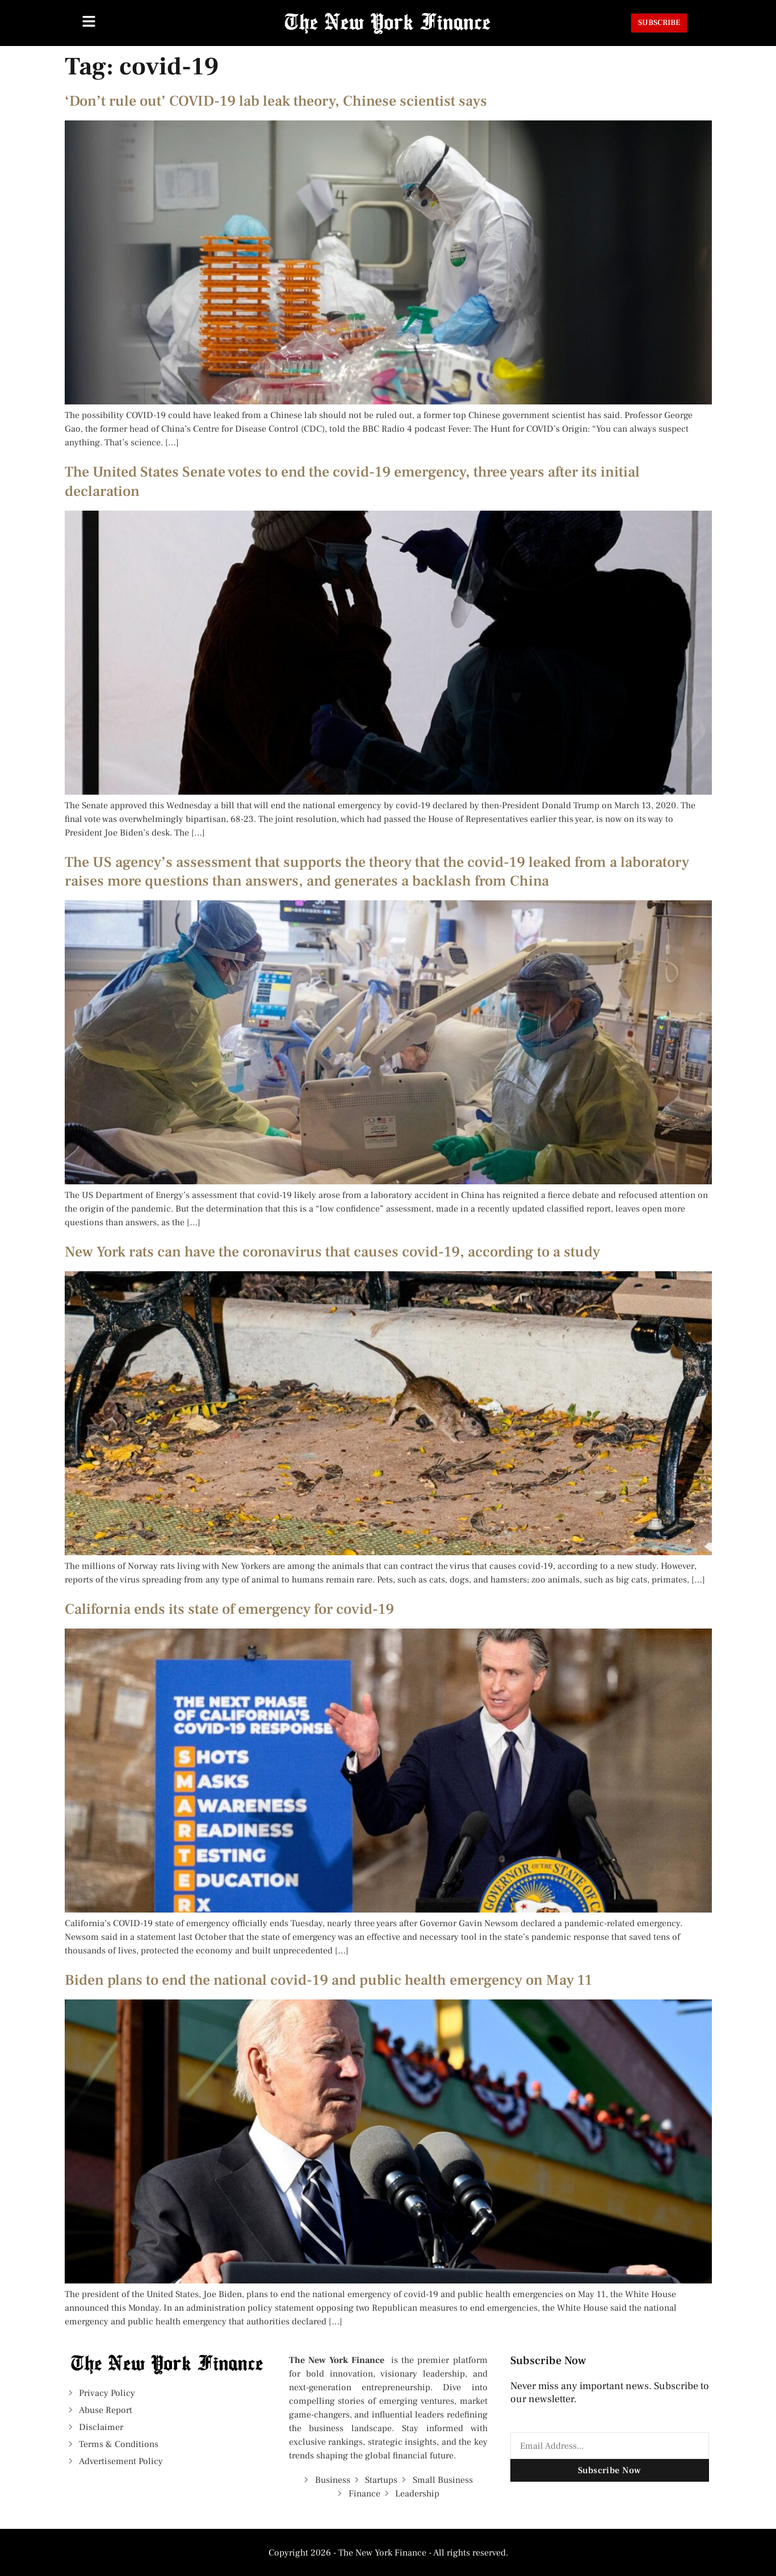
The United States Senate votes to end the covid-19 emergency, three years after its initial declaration (352, 481)
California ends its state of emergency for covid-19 (229, 1609)
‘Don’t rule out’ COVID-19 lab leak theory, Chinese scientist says (276, 101)
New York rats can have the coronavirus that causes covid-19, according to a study (332, 1252)
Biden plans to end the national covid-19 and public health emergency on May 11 (328, 1980)
